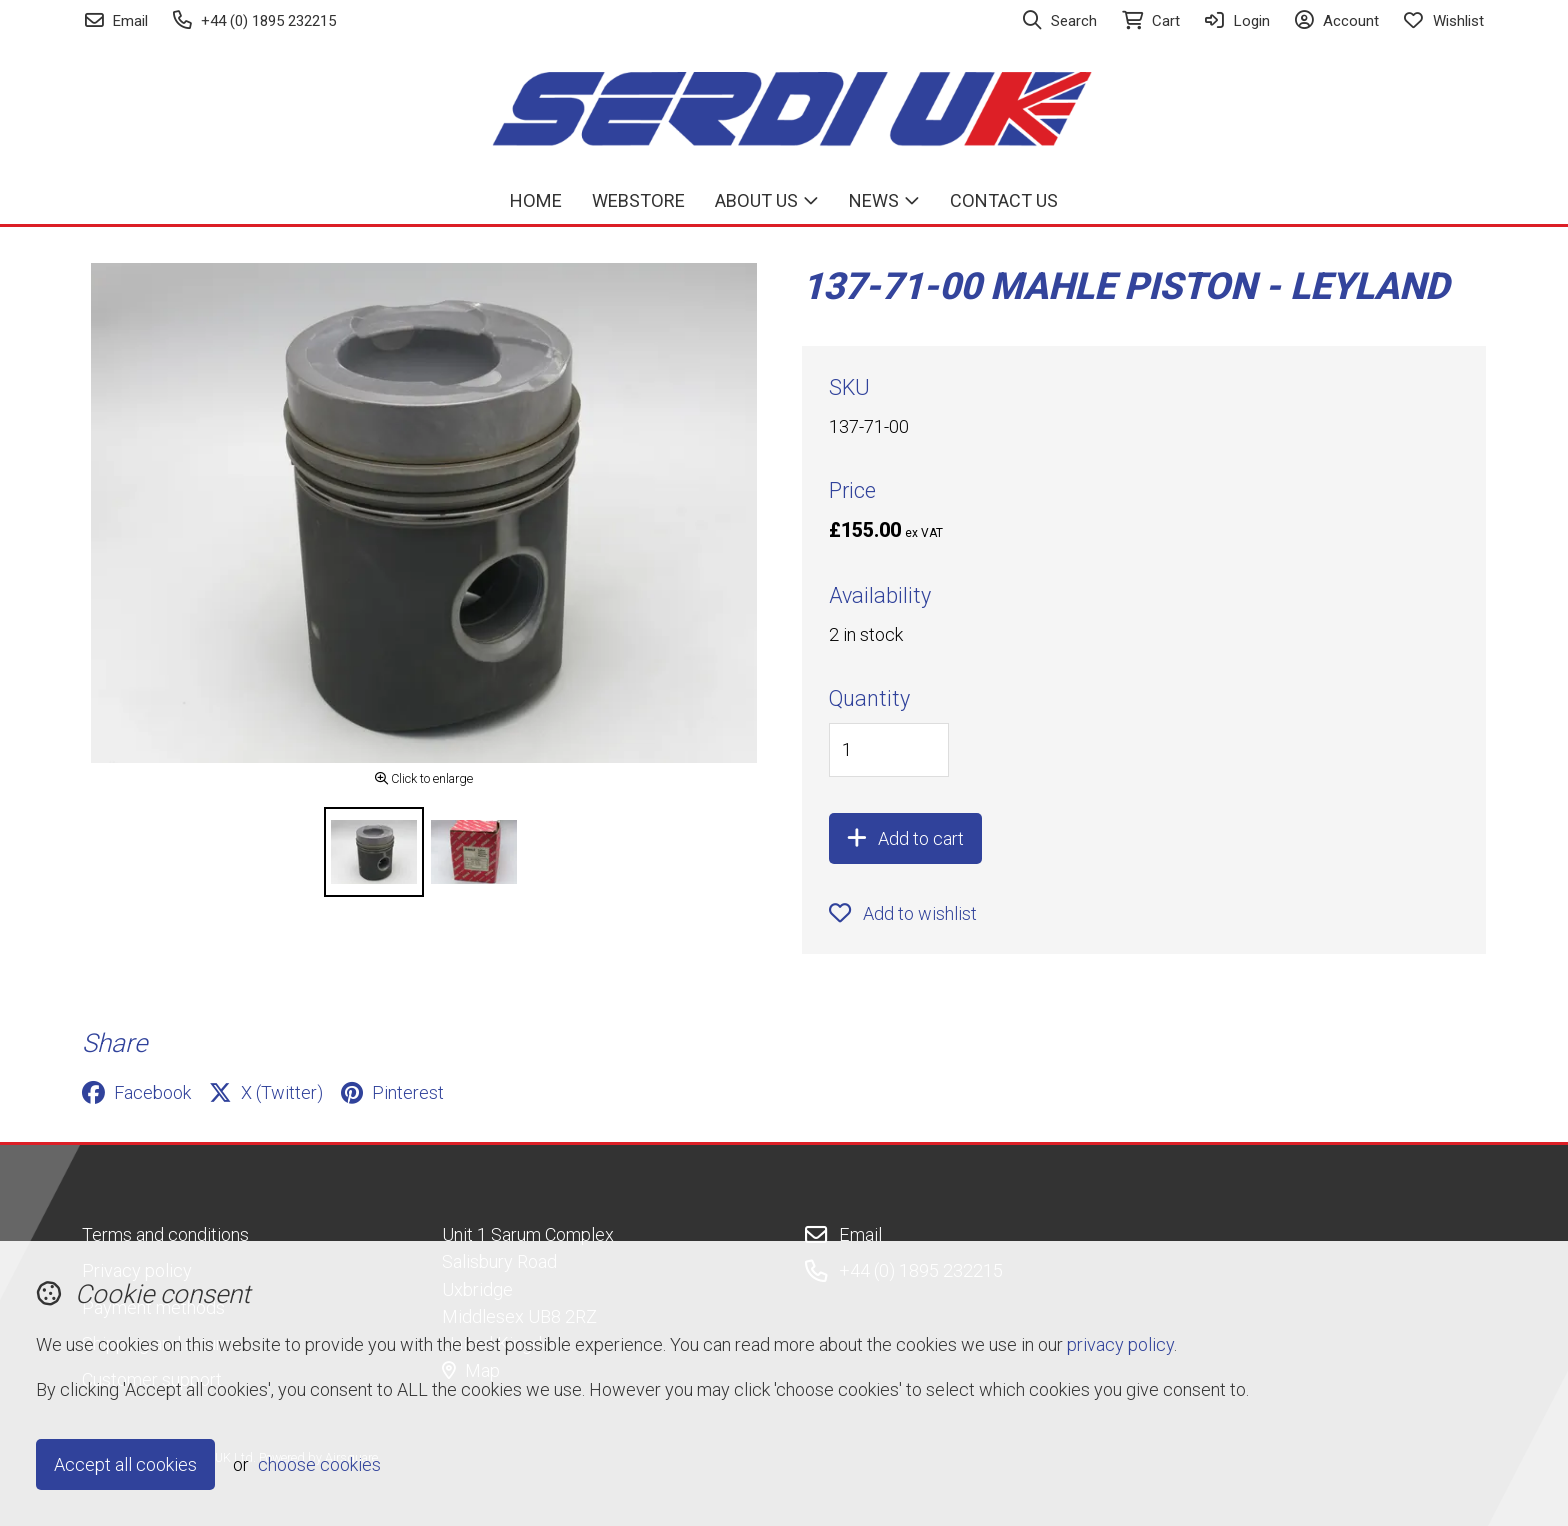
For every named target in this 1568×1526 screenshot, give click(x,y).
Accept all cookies (125, 1464)
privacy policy (1120, 1344)
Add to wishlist (903, 913)
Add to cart (905, 838)
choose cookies (319, 1464)
